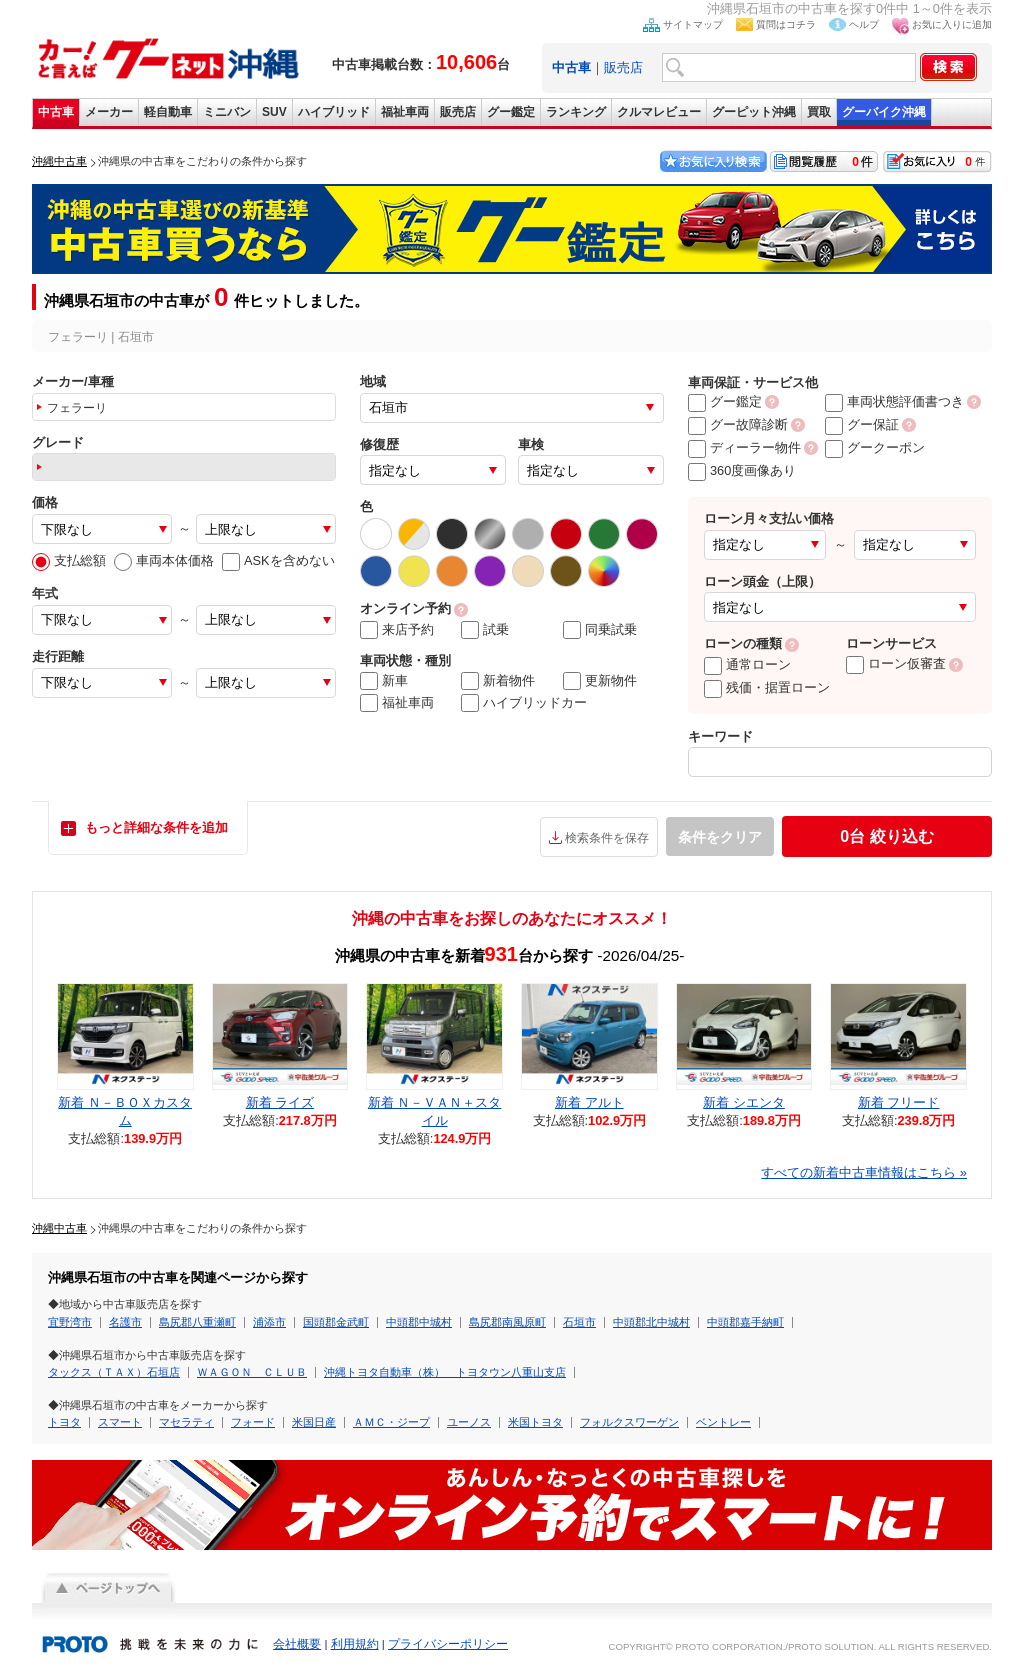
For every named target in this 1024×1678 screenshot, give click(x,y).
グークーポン (875, 447)
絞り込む (886, 836)
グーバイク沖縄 (884, 112)
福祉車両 (405, 112)
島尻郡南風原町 (507, 1322)
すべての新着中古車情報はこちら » (864, 1172)
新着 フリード (899, 1102)
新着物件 (498, 681)
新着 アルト (589, 1102)
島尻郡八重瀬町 (197, 1322)
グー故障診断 (738, 424)
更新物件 (600, 681)
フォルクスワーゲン (629, 1422)
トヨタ (64, 1422)
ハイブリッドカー (524, 703)
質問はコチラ (786, 24)
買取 (819, 112)
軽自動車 (168, 112)
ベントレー (723, 1422)
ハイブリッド (334, 112)
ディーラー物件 (744, 447)
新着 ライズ (280, 1102)
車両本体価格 (164, 560)
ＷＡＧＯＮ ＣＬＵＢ (252, 1372)
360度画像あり (742, 470)
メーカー (109, 112)
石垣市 (579, 1322)
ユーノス (469, 1422)
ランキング (576, 112)
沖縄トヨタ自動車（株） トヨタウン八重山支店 (445, 1372)
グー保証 (862, 424)
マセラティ (186, 1422)
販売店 (623, 67)
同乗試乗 (600, 630)
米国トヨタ (535, 1422)
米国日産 (314, 1422)
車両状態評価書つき (894, 401)
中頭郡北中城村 (651, 1322)
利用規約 (355, 1644)
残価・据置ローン (767, 687)
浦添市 (269, 1322)
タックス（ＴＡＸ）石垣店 (114, 1372)
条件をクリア (720, 837)
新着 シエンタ (744, 1102)
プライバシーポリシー (448, 1644)
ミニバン (227, 112)
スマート (120, 1422)
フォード (253, 1422)
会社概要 (297, 1644)
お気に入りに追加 (952, 24)
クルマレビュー (659, 112)
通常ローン (747, 664)
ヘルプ (864, 24)
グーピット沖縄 (754, 112)
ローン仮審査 (896, 663)
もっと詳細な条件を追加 (156, 827)
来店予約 (397, 630)
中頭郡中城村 (419, 1322)
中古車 (56, 112)
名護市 (125, 1322)
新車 (384, 681)
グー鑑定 (511, 112)
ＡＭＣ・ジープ (391, 1422)
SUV (274, 112)
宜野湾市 (70, 1322)
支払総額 (69, 560)
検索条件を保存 (607, 838)
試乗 (485, 630)
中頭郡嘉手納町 (745, 1322)
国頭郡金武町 (336, 1322)
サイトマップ (693, 24)
